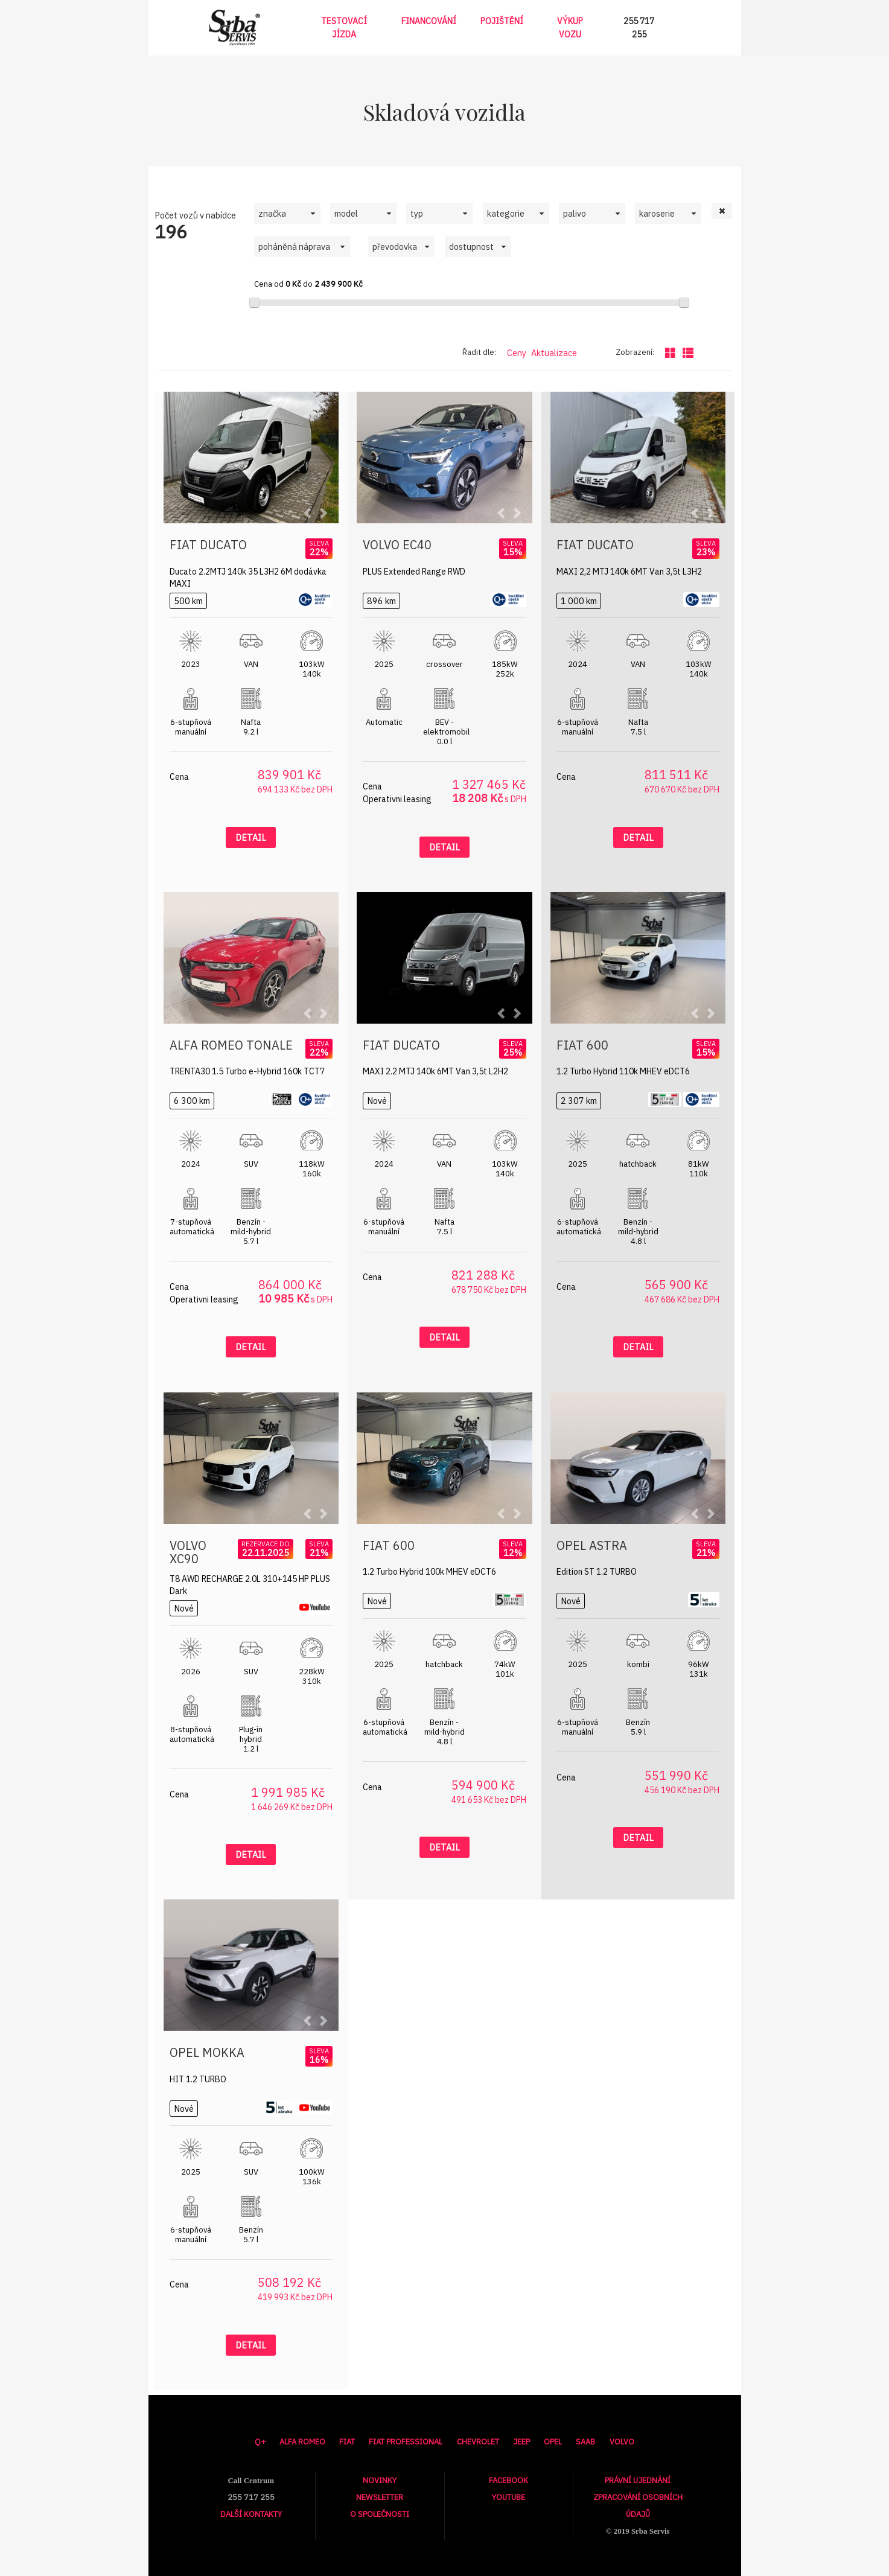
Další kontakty (251, 2514)
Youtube (508, 2497)
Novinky (380, 2480)
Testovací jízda (344, 28)
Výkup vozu (570, 28)
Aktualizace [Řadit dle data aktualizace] (554, 353)
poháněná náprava (294, 246)
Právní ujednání (638, 2480)
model (346, 213)
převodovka (394, 246)
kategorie (505, 213)
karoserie (657, 213)
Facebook (508, 2480)
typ (416, 213)
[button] (722, 211)
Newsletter (379, 2497)
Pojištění (501, 21)
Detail (250, 837)
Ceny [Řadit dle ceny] (516, 353)
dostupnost (471, 246)
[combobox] (287, 213)
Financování (428, 21)
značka (272, 213)
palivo (574, 213)
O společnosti (379, 2514)
